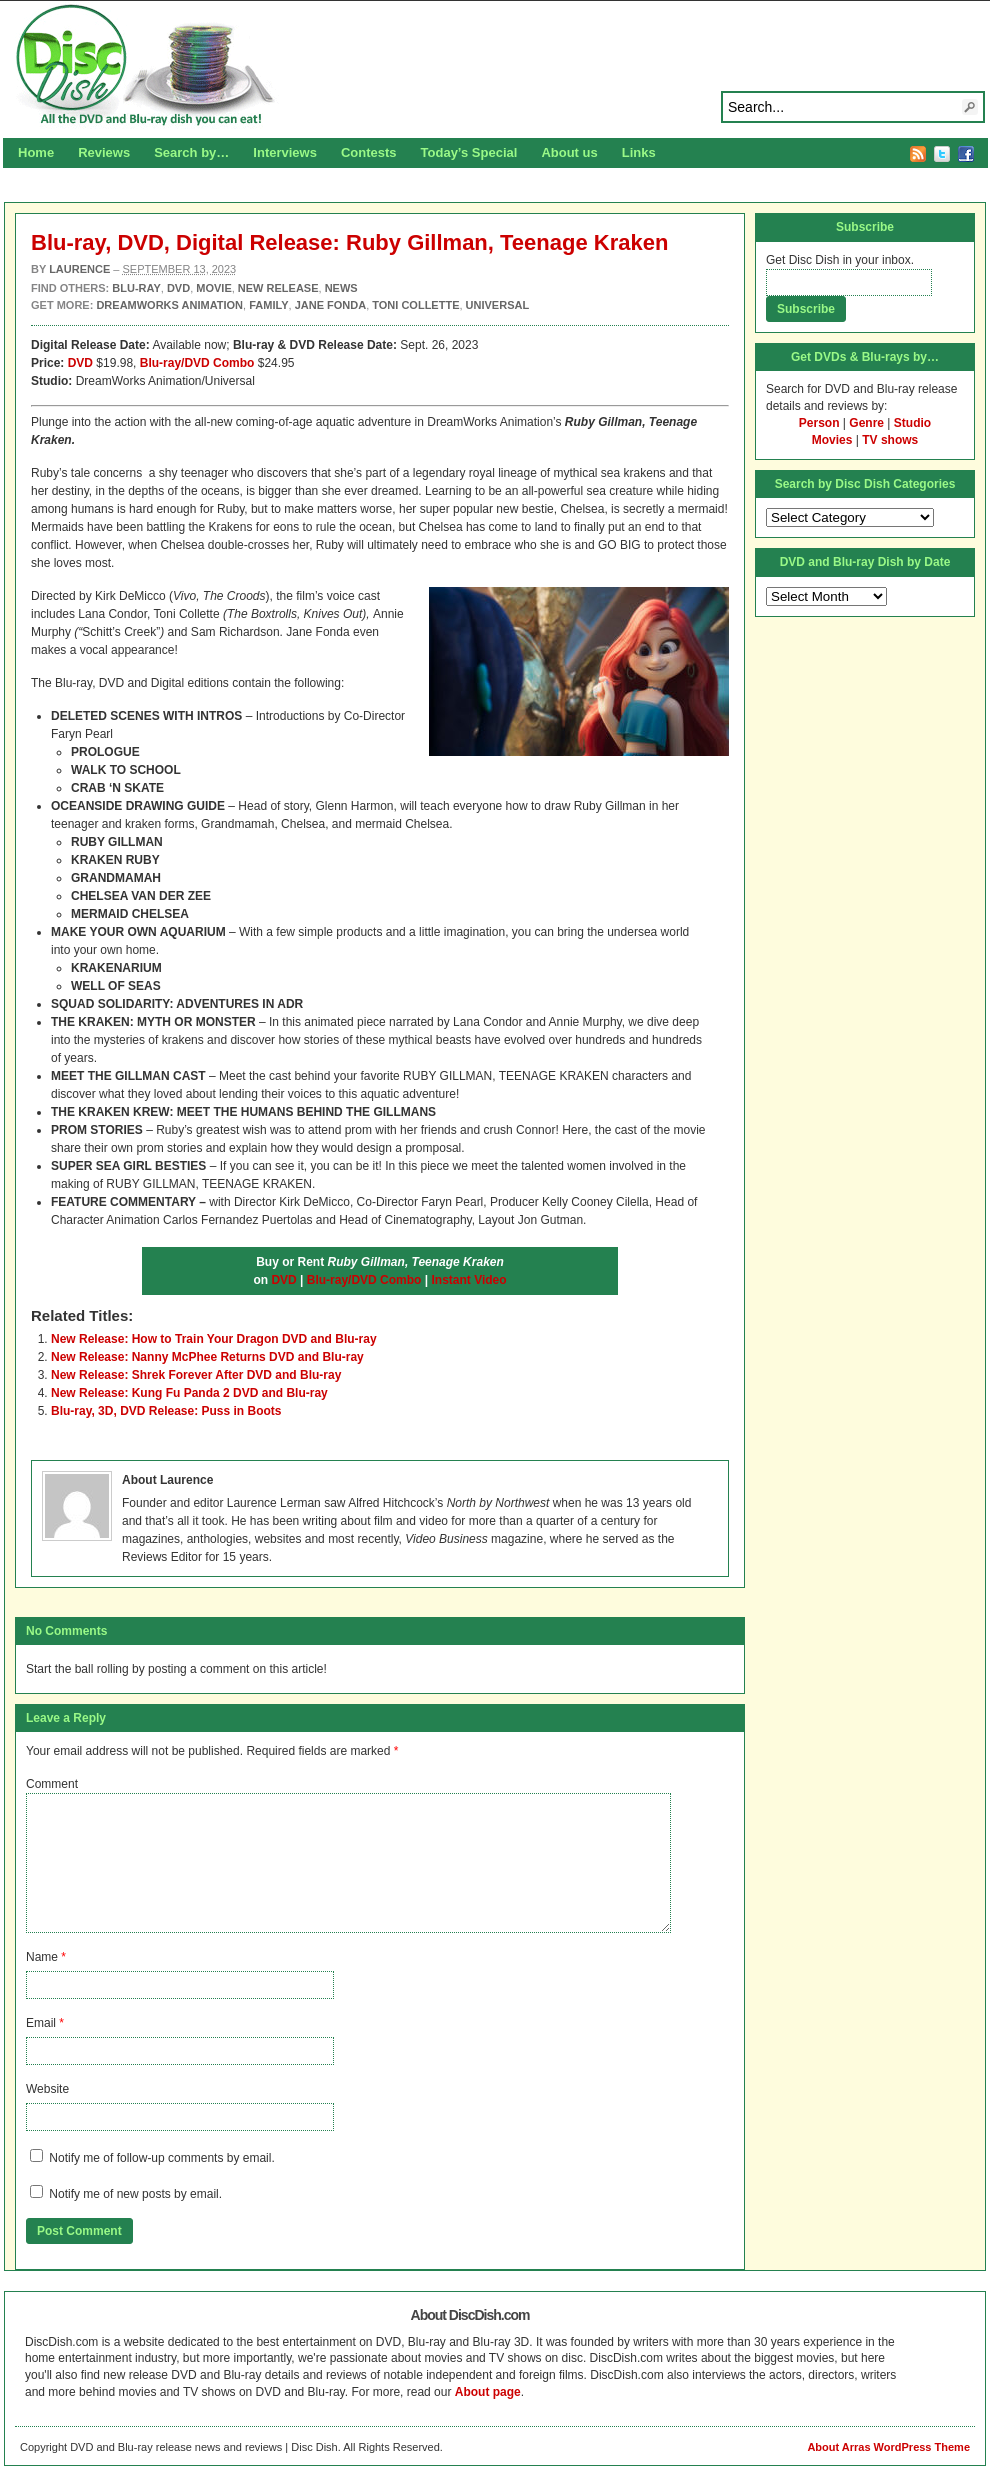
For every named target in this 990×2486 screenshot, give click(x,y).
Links (639, 152)
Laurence (79, 269)
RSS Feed (918, 154)
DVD (80, 363)
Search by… (191, 152)
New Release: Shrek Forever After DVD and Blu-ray (196, 1375)
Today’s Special (469, 152)
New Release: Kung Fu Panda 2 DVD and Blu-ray (189, 1393)
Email (41, 2023)
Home (36, 152)
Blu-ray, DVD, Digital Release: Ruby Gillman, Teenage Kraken (349, 242)
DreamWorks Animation (169, 305)
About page (488, 2392)
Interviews (285, 152)
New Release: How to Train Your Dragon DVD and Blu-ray (214, 1339)
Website (47, 2089)
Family (268, 305)
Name (42, 1957)
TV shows (890, 440)
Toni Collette (415, 305)
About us (569, 152)
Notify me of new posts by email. (135, 2194)
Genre (866, 423)
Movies (832, 440)
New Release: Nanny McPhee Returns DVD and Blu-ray (207, 1357)
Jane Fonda (331, 305)
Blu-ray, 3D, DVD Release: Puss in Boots (166, 1411)
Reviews (104, 152)
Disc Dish (495, 66)
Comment (52, 1784)
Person (819, 423)
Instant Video (468, 1280)
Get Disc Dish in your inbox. (840, 260)
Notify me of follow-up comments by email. (161, 2158)
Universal (498, 305)
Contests (369, 152)
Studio (912, 423)
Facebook (966, 154)
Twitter (942, 154)
